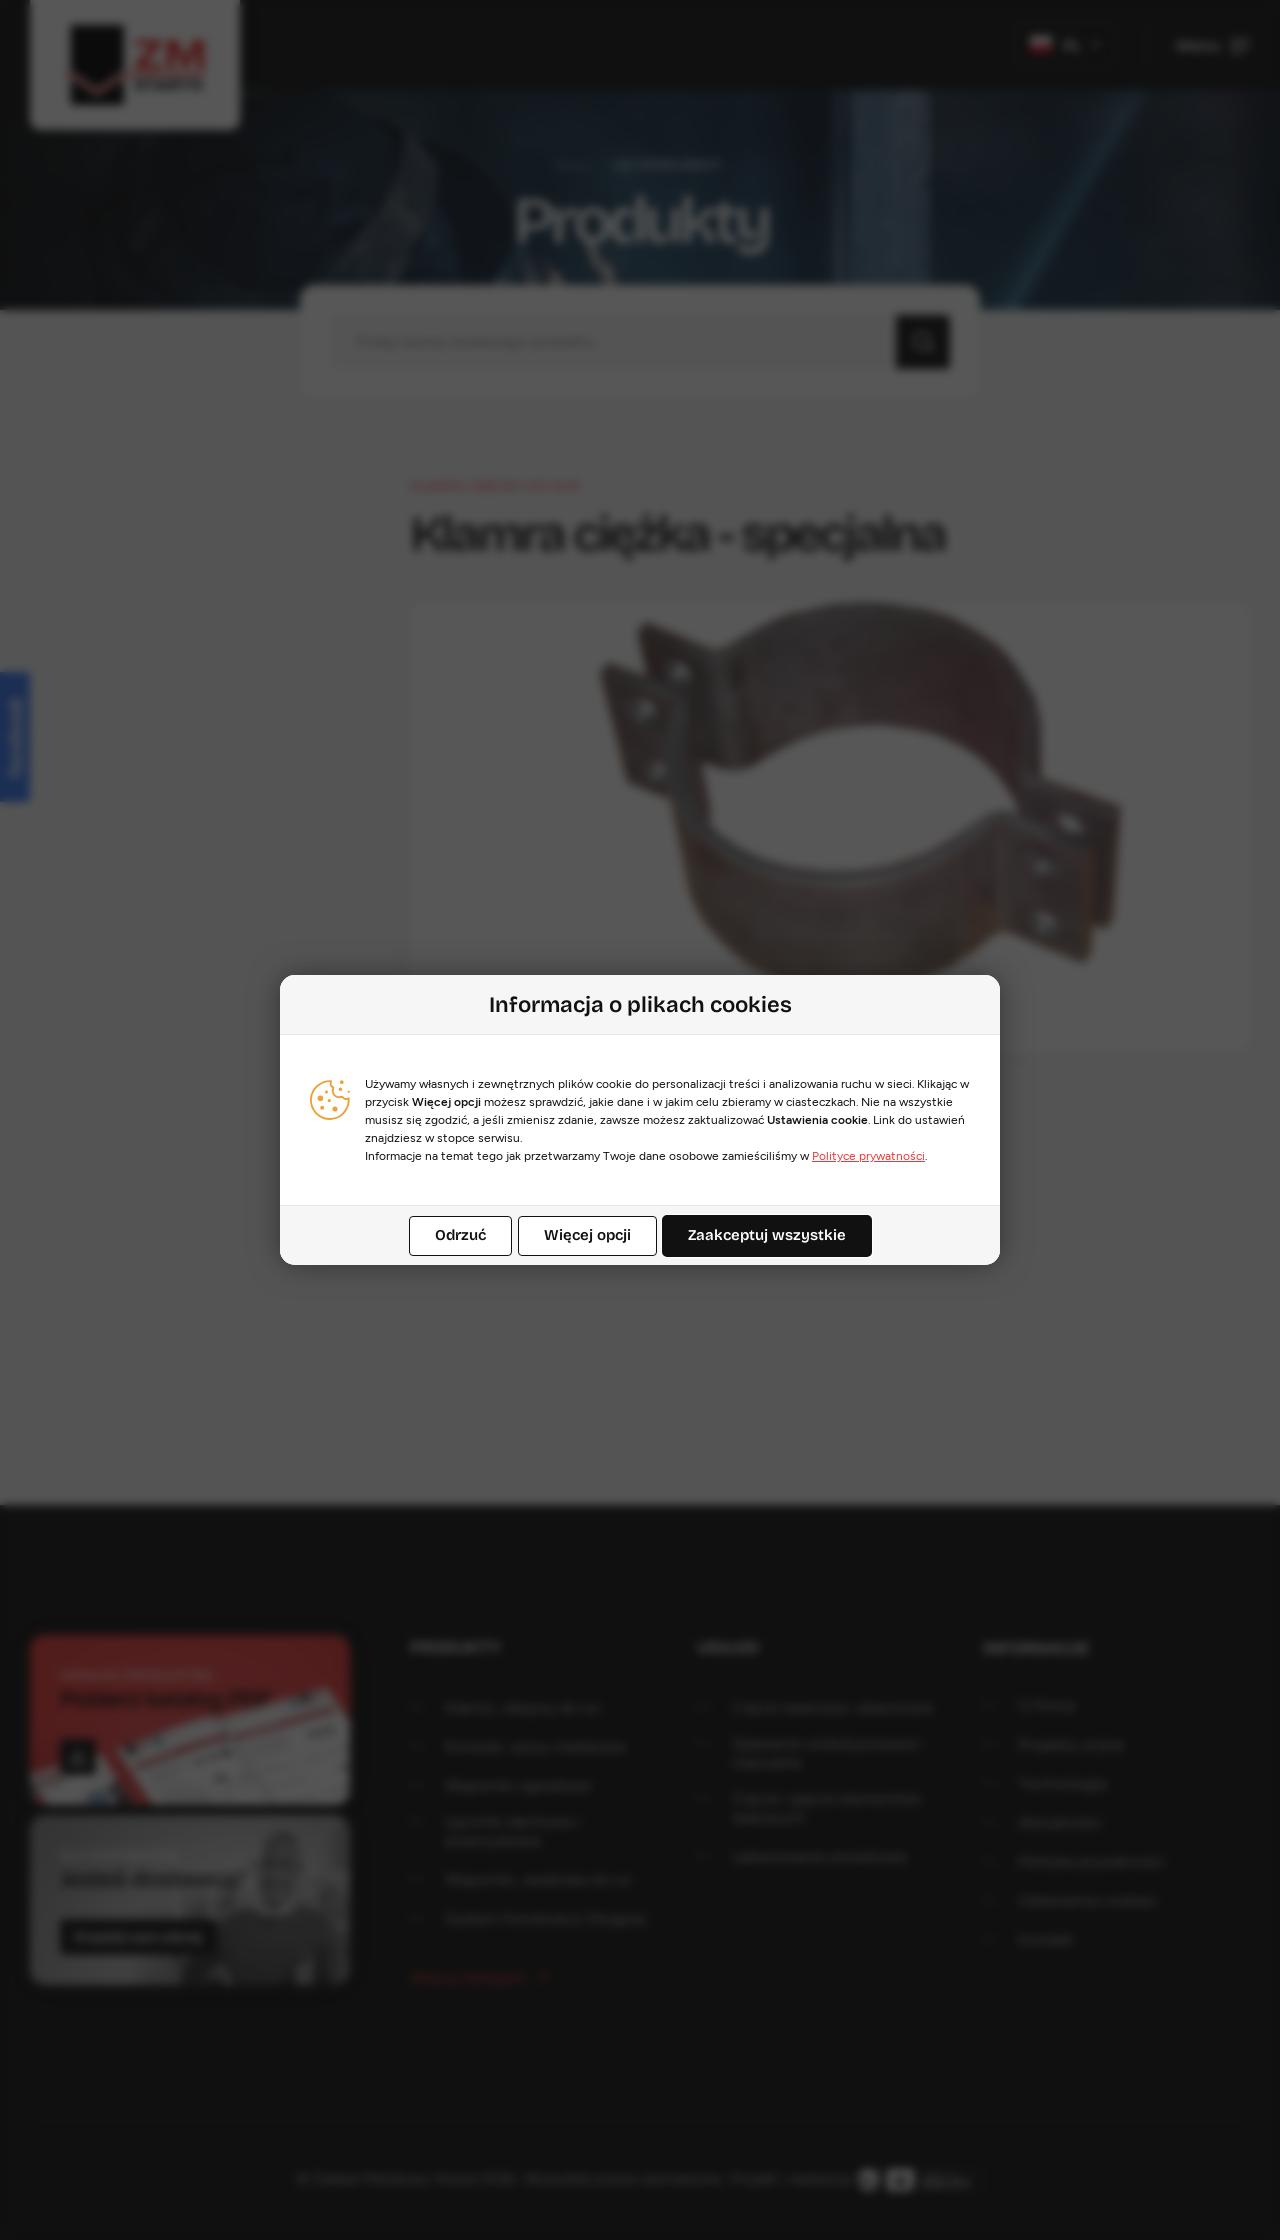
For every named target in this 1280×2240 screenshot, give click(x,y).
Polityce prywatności (868, 1156)
